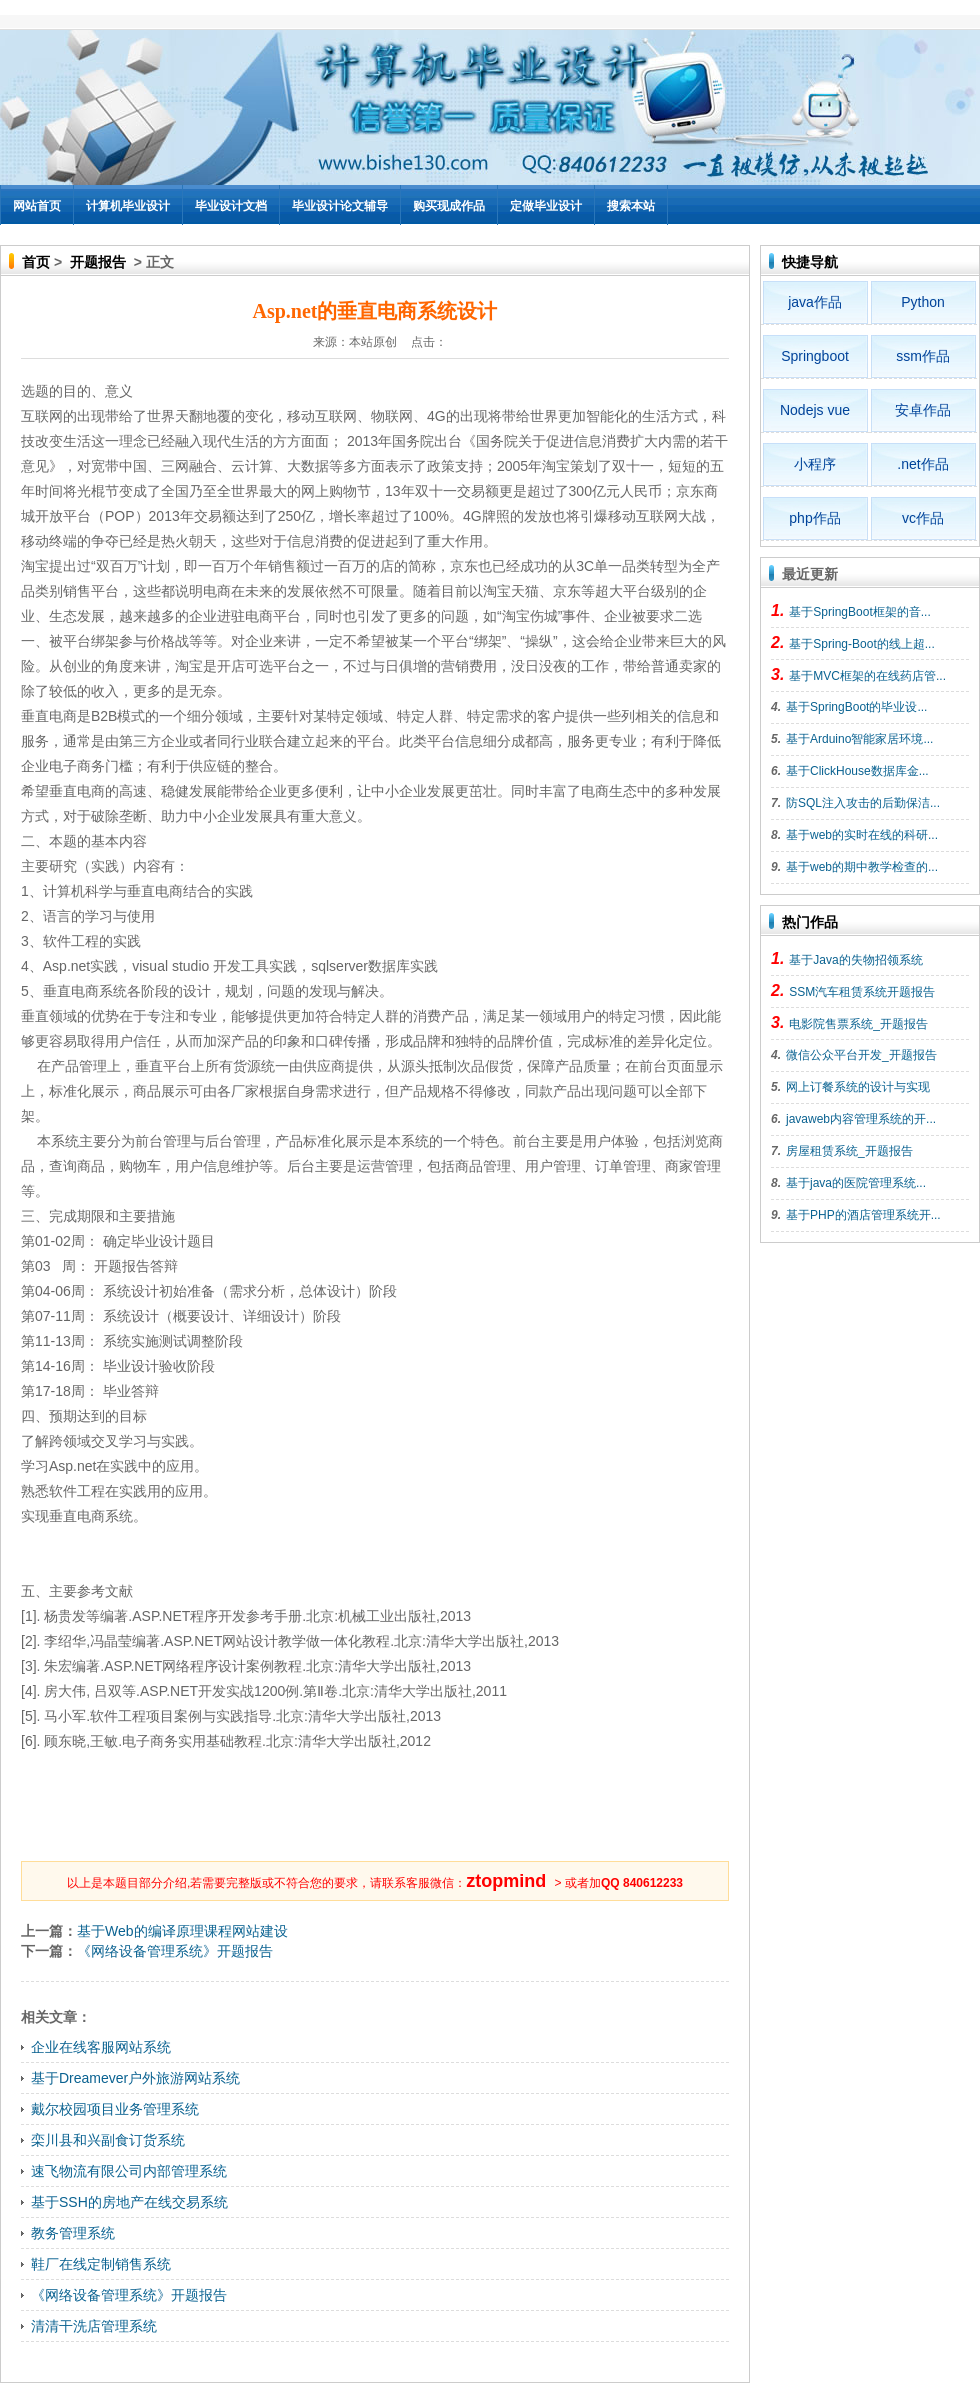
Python (923, 302)
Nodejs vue (815, 410)
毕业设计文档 (231, 206)
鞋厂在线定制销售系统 (101, 2264)
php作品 (814, 518)
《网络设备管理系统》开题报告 (175, 1951)
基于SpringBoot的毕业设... (856, 707)
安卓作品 (923, 410)
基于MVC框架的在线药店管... (867, 676)
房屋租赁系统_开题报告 (849, 1151)
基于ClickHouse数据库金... (857, 771)
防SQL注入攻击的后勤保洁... (863, 803)
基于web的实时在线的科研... (862, 835)
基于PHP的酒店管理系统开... (863, 1215)
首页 (36, 262)
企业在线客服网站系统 (101, 2047)
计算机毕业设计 (128, 206)
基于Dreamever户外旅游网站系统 (135, 2078)
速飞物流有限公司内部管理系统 (129, 2171)
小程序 (815, 464)
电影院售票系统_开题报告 (858, 1024)
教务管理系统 (73, 2233)
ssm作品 (923, 356)
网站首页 (37, 206)
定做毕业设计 (546, 206)
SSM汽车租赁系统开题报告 (862, 992)
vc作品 (923, 518)
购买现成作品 (449, 206)
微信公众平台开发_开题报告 (861, 1055)
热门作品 (810, 922)
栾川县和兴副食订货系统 (108, 2140)
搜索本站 (631, 206)
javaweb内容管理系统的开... (861, 1119)
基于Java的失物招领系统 (855, 960)
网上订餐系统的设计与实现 (858, 1087)
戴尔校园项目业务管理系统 (115, 2109)
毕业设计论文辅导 (340, 206)
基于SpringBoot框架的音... (859, 612)
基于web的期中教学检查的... (862, 867)
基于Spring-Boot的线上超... (861, 644)
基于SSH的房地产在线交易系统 (129, 2202)
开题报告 (98, 262)
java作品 (815, 302)
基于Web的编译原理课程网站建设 (182, 1931)
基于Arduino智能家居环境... (859, 739)
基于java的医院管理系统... (856, 1183)
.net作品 (922, 464)
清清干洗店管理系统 (94, 2326)
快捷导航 (810, 262)
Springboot (815, 356)
